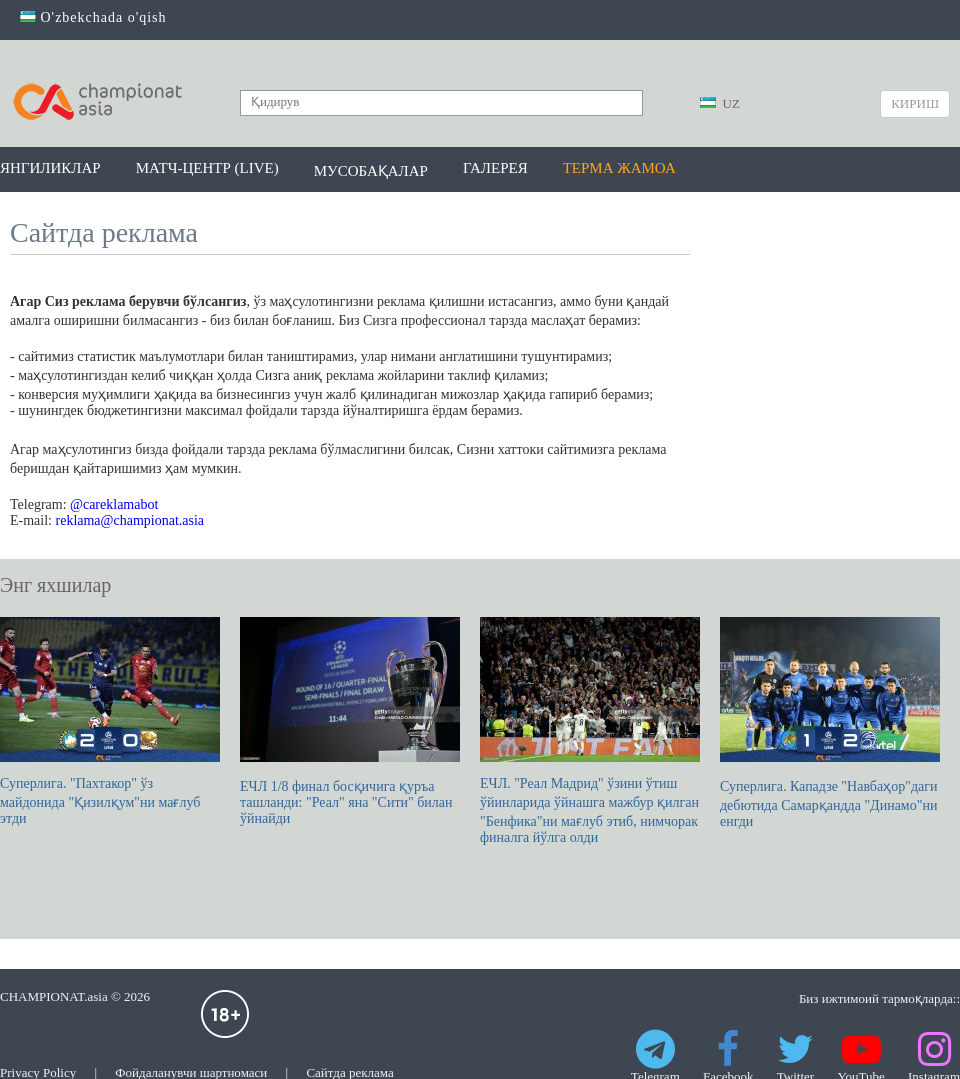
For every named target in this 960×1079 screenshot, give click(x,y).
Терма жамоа (619, 168)
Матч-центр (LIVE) (207, 168)
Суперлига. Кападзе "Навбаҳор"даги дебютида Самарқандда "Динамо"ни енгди (830, 723)
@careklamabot (114, 504)
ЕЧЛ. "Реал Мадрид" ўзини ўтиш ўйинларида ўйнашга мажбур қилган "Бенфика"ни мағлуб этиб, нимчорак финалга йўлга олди (590, 731)
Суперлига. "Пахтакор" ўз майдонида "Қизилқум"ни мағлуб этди (110, 721)
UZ (720, 103)
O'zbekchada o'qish (93, 17)
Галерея (495, 168)
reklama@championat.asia (130, 520)
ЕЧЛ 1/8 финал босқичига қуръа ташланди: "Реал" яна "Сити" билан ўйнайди (350, 721)
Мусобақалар (371, 171)
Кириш (915, 103)
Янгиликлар (50, 168)
